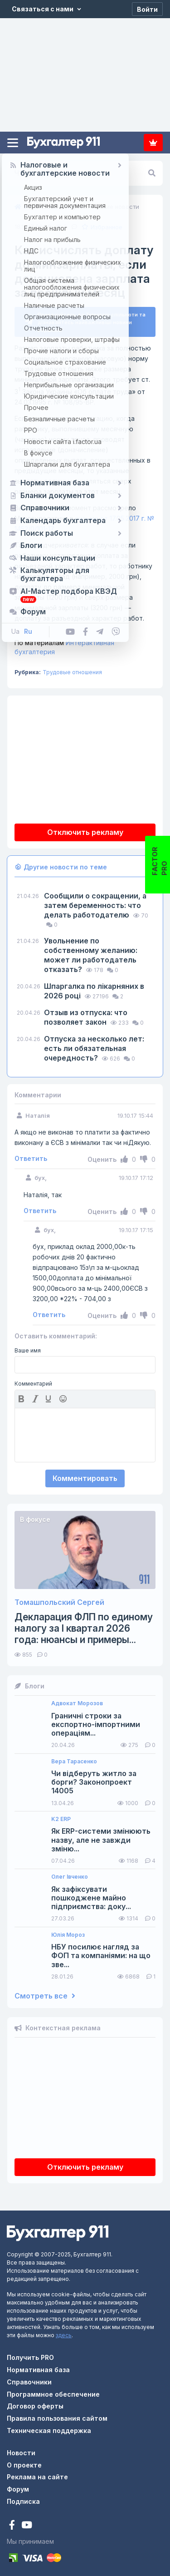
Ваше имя (28, 1347)
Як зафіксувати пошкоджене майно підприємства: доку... (91, 1894)
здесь (64, 2331)
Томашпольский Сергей (59, 1598)
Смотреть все (45, 1992)
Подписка (153, 142)
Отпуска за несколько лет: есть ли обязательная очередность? (94, 1045)
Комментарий (33, 1380)
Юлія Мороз (68, 1931)
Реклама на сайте (37, 2473)
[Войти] (147, 9)
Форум (18, 2485)
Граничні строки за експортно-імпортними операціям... (95, 1721)
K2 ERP (61, 1815)
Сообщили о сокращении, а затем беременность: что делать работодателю (95, 902)
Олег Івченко (69, 1873)
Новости (21, 2449)
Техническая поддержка (49, 2427)
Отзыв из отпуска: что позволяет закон (85, 1013)
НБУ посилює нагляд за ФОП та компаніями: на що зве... (101, 1952)
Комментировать (85, 1474)
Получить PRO (30, 2354)
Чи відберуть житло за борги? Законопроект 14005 (93, 1778)
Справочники (29, 2378)
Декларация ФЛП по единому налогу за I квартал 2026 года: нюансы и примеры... (84, 1625)
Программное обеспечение (53, 2390)
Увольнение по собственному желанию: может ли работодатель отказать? (90, 951)
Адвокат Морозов (77, 1700)
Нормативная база (38, 2366)
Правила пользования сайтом (57, 2414)
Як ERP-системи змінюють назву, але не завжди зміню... (101, 1837)
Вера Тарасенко (74, 1758)
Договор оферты (35, 2403)
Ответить (31, 1155)
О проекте (24, 2461)
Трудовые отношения (72, 668)
